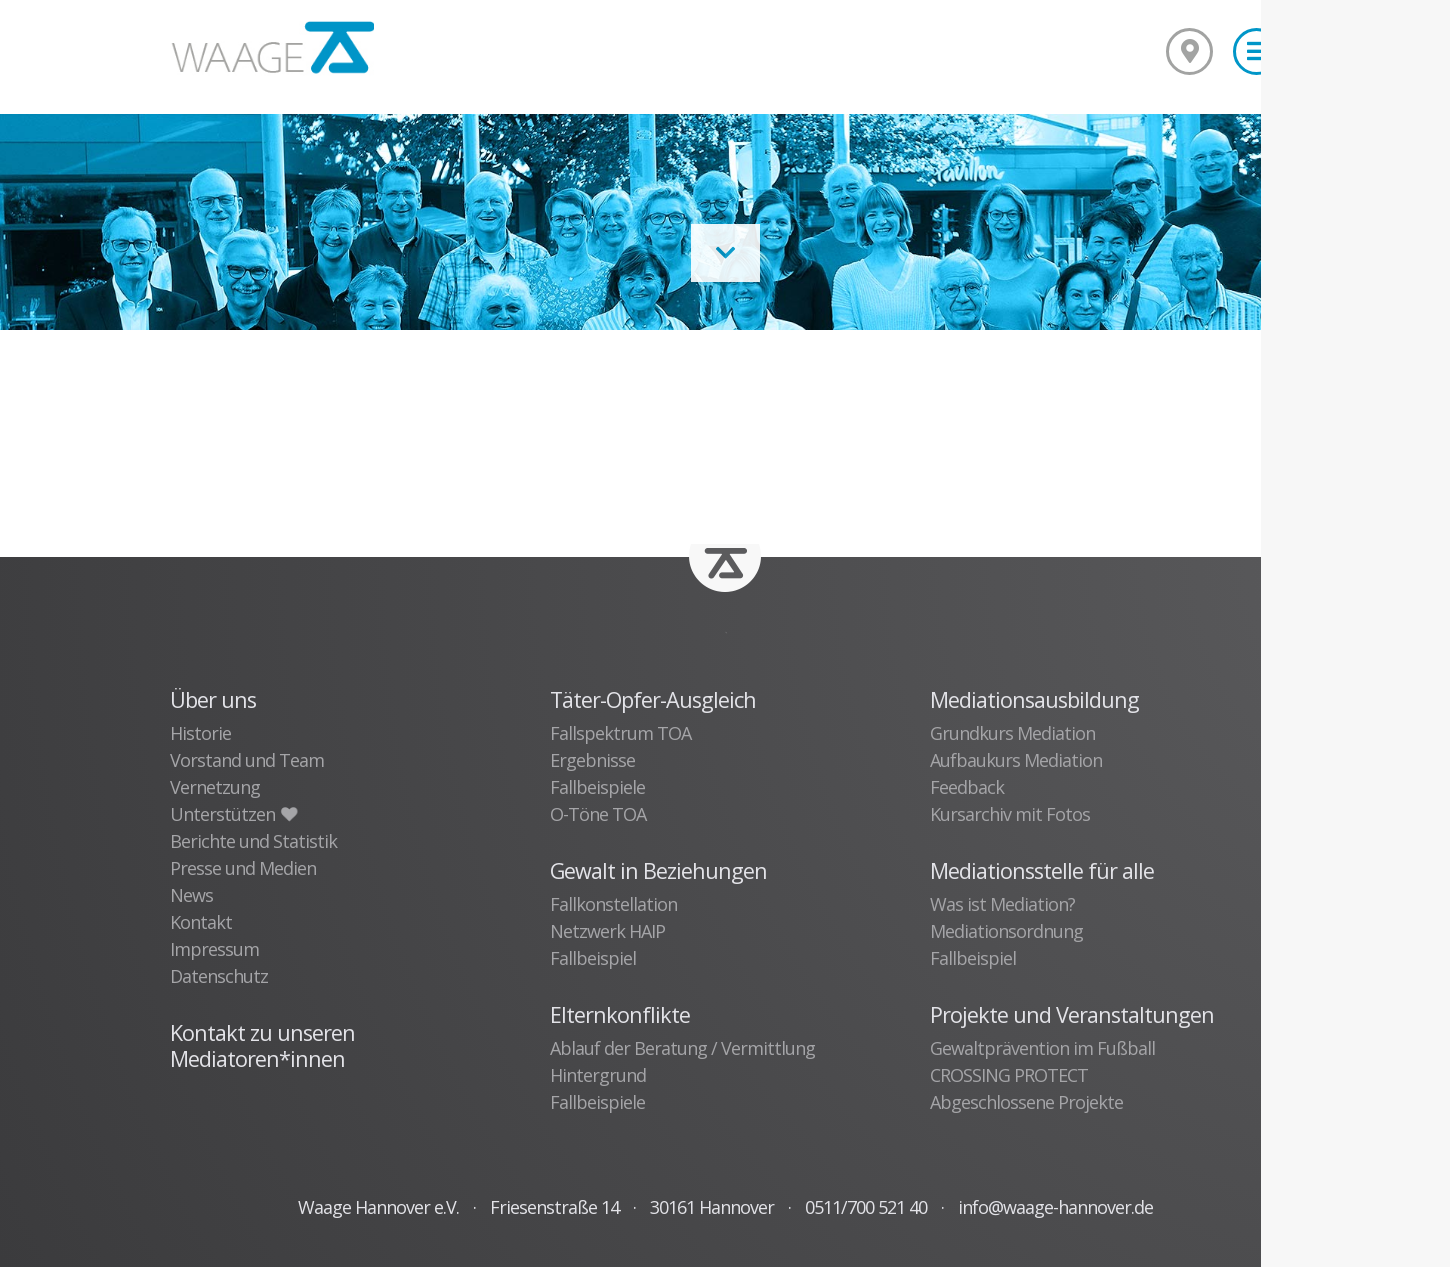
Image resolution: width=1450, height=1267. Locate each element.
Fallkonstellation (613, 904)
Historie (200, 733)
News (191, 895)
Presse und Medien (243, 868)
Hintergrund (598, 1075)
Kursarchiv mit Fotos (1010, 814)
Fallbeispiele (597, 787)
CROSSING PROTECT (1009, 1075)
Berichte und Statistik (253, 841)
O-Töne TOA (598, 814)
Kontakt (201, 922)
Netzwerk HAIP (607, 931)
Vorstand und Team (247, 760)
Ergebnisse (592, 760)
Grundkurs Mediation (1012, 733)
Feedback (967, 787)
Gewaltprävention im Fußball (1042, 1048)
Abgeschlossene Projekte (1026, 1102)
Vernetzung (215, 787)
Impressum (214, 949)
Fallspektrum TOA (620, 733)
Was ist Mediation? (1002, 904)
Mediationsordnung (1006, 931)
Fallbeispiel (593, 958)
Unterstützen (233, 814)
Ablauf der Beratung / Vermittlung (682, 1048)
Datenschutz (219, 976)
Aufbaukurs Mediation (1016, 760)
